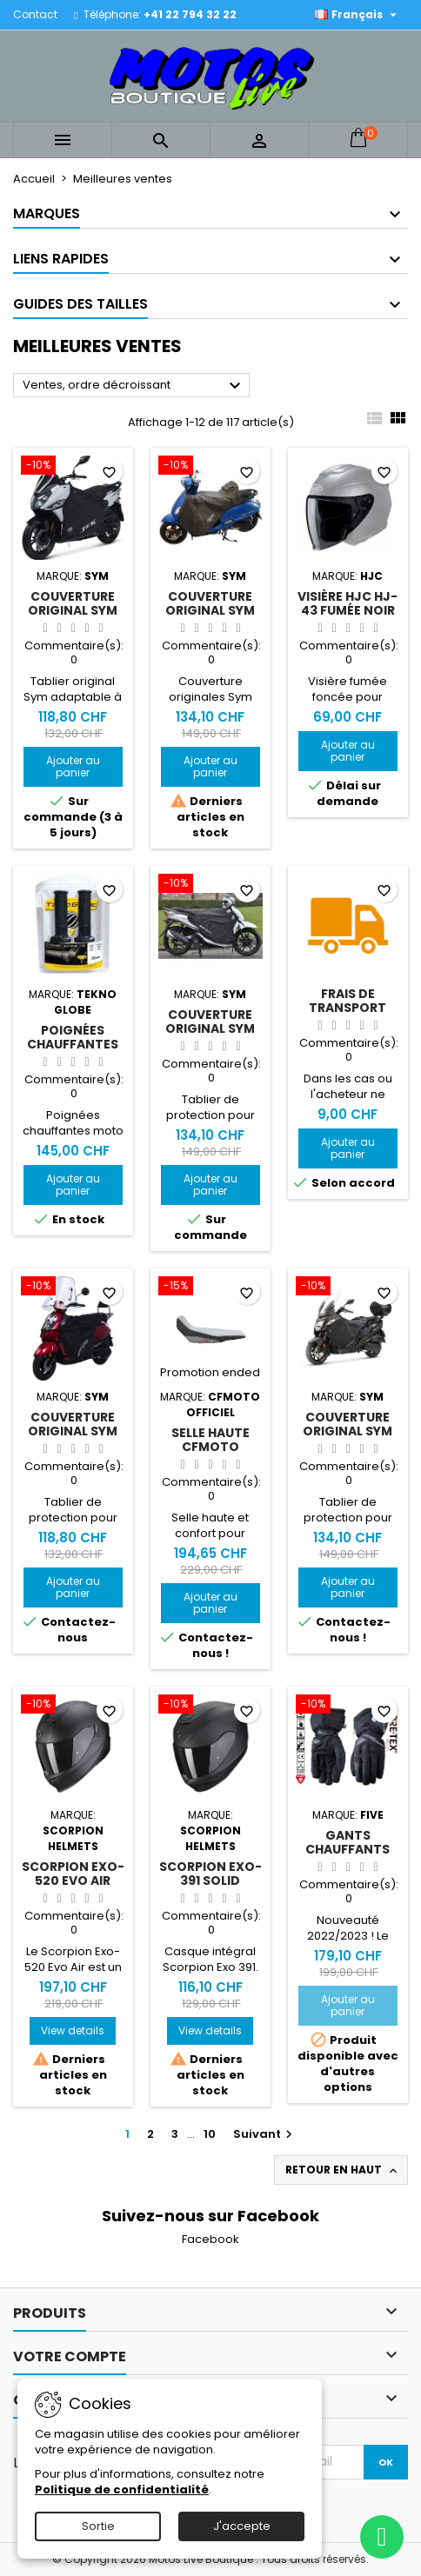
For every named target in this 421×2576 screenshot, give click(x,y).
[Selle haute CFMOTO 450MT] (210, 1287)
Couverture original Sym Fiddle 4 (210, 610)
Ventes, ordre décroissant (134, 386)
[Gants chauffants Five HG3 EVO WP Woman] (348, 1705)
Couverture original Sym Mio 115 (72, 1431)
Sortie (98, 2526)
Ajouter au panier (73, 766)
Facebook (210, 2239)
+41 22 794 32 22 (190, 14)
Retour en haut (342, 2170)
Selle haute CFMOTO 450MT (210, 1446)
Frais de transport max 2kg (347, 1007)
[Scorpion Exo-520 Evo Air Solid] (73, 1705)
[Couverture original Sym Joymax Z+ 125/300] (348, 1287)
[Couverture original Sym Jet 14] (73, 467)
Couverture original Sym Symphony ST (210, 1028)
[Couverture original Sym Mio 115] (73, 1287)
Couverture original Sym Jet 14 (72, 610)
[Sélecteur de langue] (357, 15)
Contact (35, 14)
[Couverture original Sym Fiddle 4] (210, 467)
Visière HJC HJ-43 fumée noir (347, 603)
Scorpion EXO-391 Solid (210, 1873)
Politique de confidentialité (122, 2489)
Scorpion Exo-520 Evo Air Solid (73, 1880)
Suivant (265, 2134)
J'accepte (242, 2526)
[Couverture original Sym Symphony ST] (210, 885)
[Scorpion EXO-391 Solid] (210, 1705)
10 (210, 2134)
